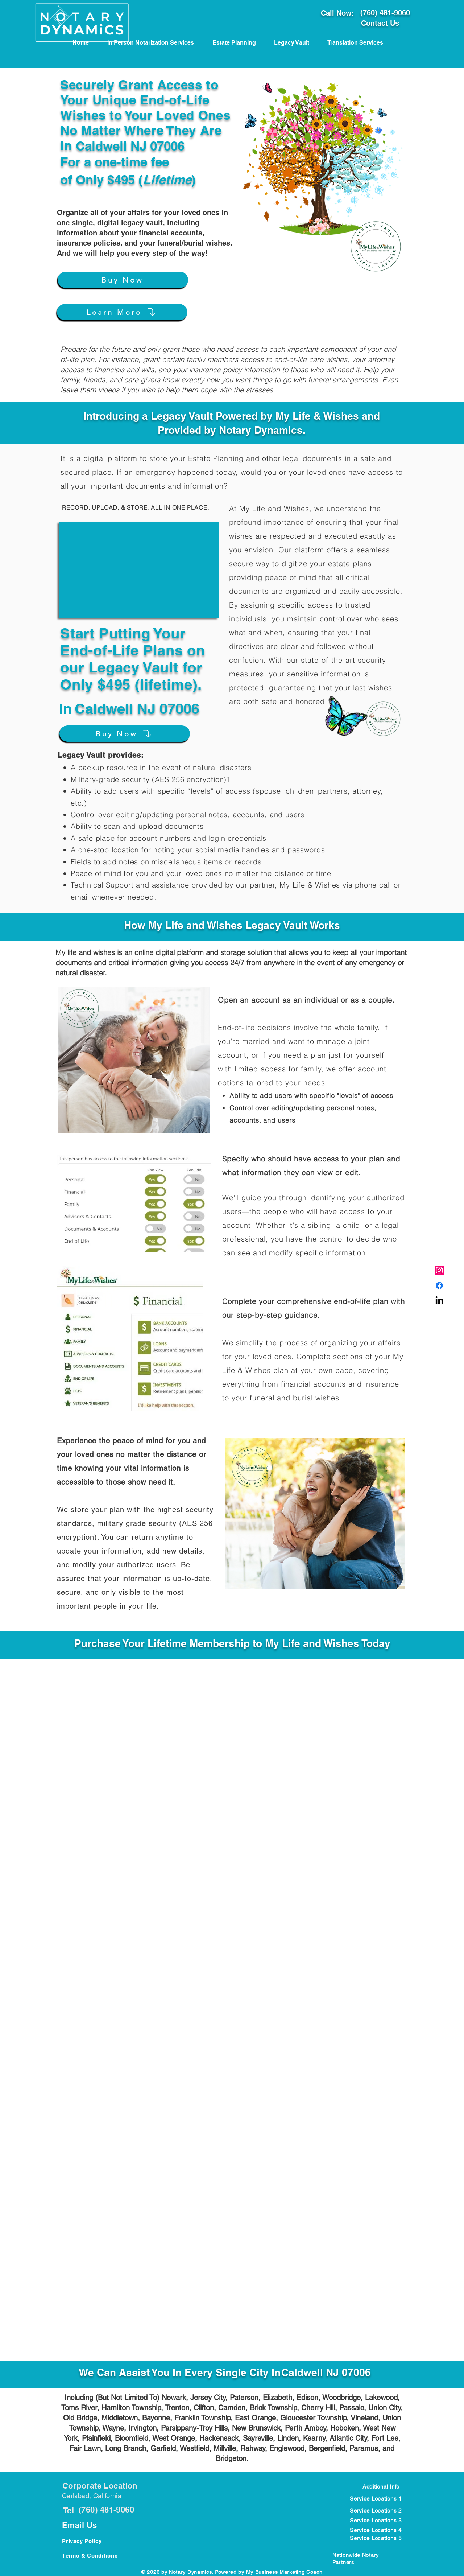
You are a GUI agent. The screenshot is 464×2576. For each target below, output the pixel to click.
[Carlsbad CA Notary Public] (439, 1270)
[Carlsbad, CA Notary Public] (439, 1285)
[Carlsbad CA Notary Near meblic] (439, 1300)
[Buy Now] (123, 280)
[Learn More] (122, 312)
